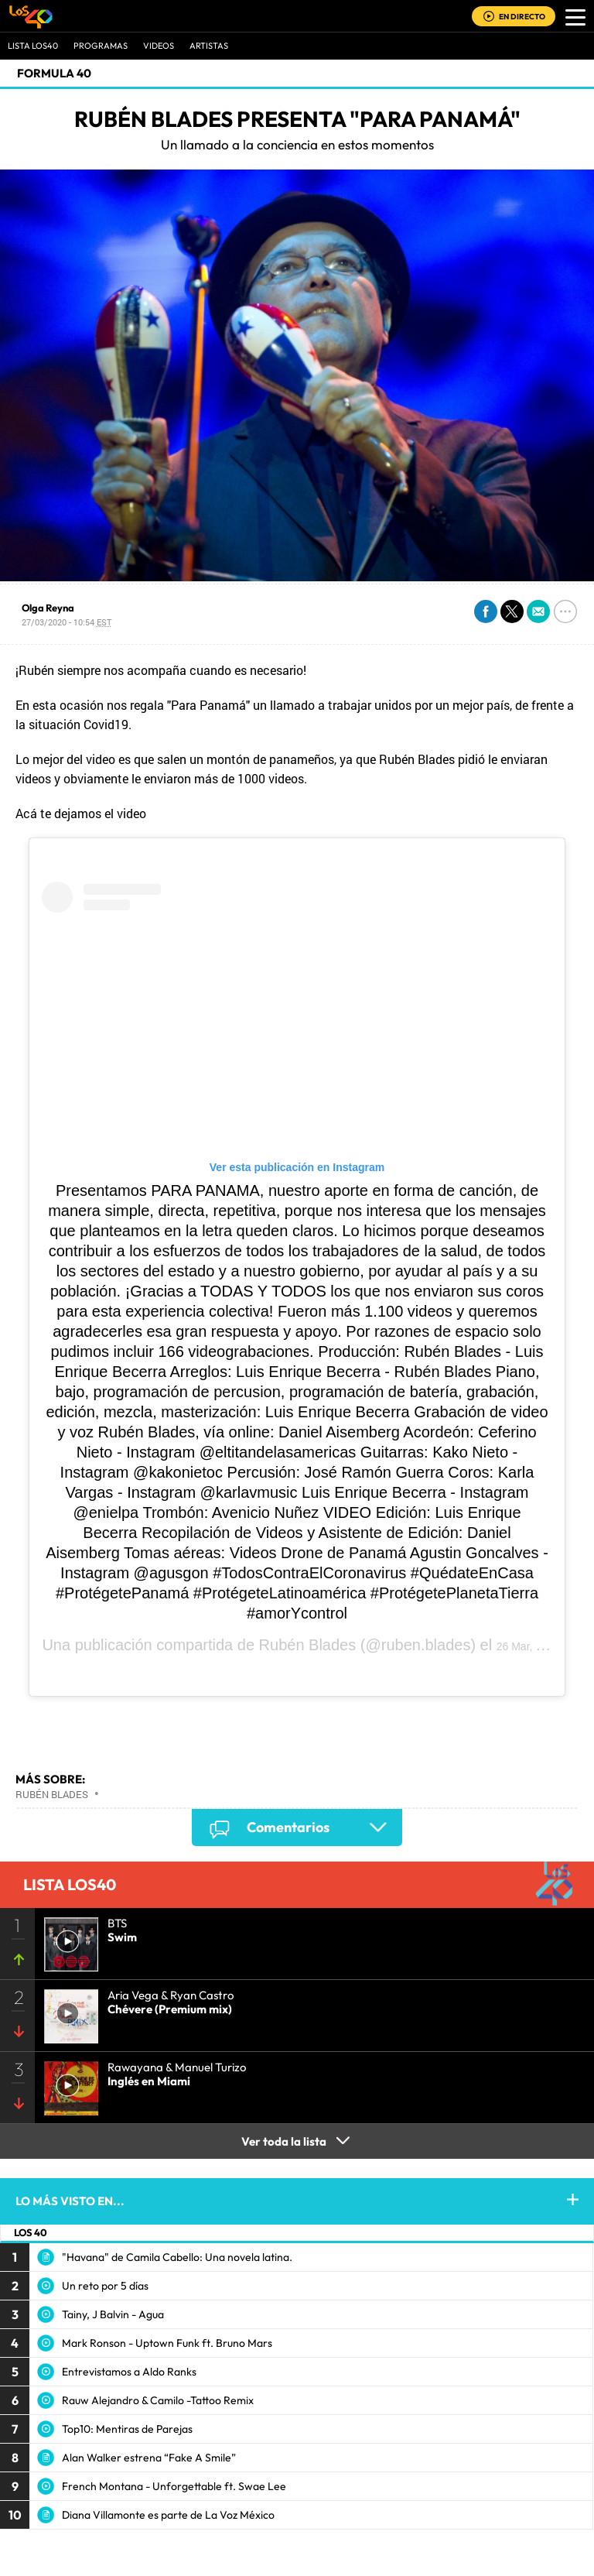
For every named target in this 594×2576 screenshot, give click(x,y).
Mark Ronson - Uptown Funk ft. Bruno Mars (167, 2343)
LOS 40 (30, 2232)
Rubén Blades (308, 1644)
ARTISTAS (208, 45)
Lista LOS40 (33, 45)
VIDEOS (158, 45)
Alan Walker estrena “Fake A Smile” (149, 2458)
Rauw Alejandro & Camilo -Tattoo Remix (158, 2400)
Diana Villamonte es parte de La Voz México (168, 2515)
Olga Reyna (48, 607)
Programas (100, 45)
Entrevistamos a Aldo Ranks (129, 2372)
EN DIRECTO (522, 17)
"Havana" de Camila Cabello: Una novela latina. (177, 2257)
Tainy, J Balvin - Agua (113, 2314)
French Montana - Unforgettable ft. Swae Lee (174, 2486)
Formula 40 (54, 73)
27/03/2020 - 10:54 (66, 622)
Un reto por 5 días (105, 2286)
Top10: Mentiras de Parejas (127, 2429)
